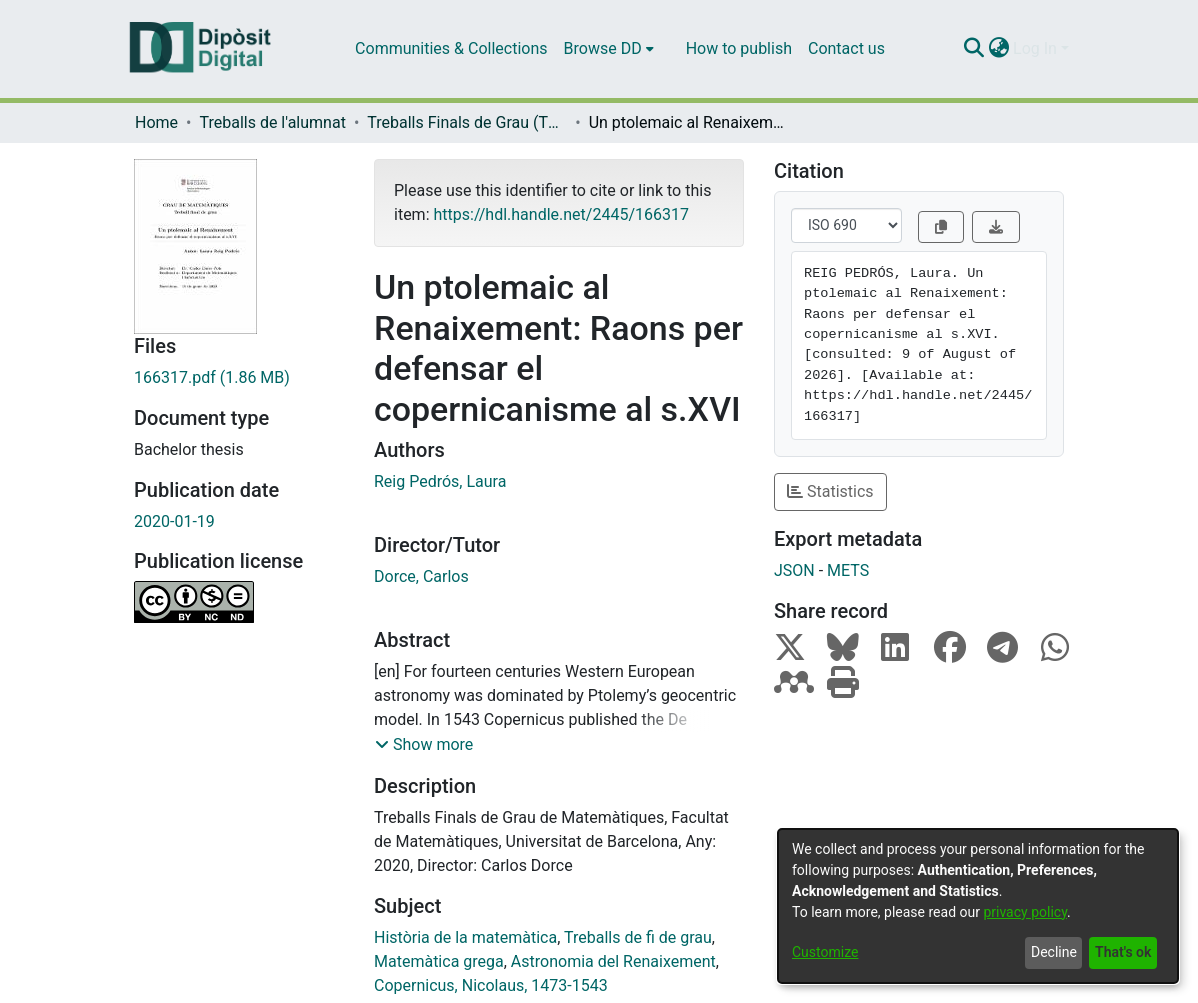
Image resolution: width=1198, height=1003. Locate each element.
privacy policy (1025, 912)
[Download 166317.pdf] (239, 378)
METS (848, 570)
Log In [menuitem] (1035, 48)
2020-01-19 (174, 521)
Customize (825, 952)
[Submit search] (973, 49)
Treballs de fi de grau (638, 937)
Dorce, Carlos (421, 576)
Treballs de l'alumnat (272, 122)
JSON (794, 570)
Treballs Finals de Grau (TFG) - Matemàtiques (467, 122)
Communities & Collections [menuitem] (451, 48)
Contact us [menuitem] (846, 48)
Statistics (830, 491)
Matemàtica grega (439, 961)
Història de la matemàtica (465, 937)
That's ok (1123, 952)
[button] (424, 745)
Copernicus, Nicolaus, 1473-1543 (491, 985)
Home (156, 122)
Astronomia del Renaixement (613, 961)
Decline (1054, 952)
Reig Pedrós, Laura (440, 481)
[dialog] (978, 906)
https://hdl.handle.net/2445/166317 (560, 214)
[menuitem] (609, 49)
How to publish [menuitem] (739, 48)
